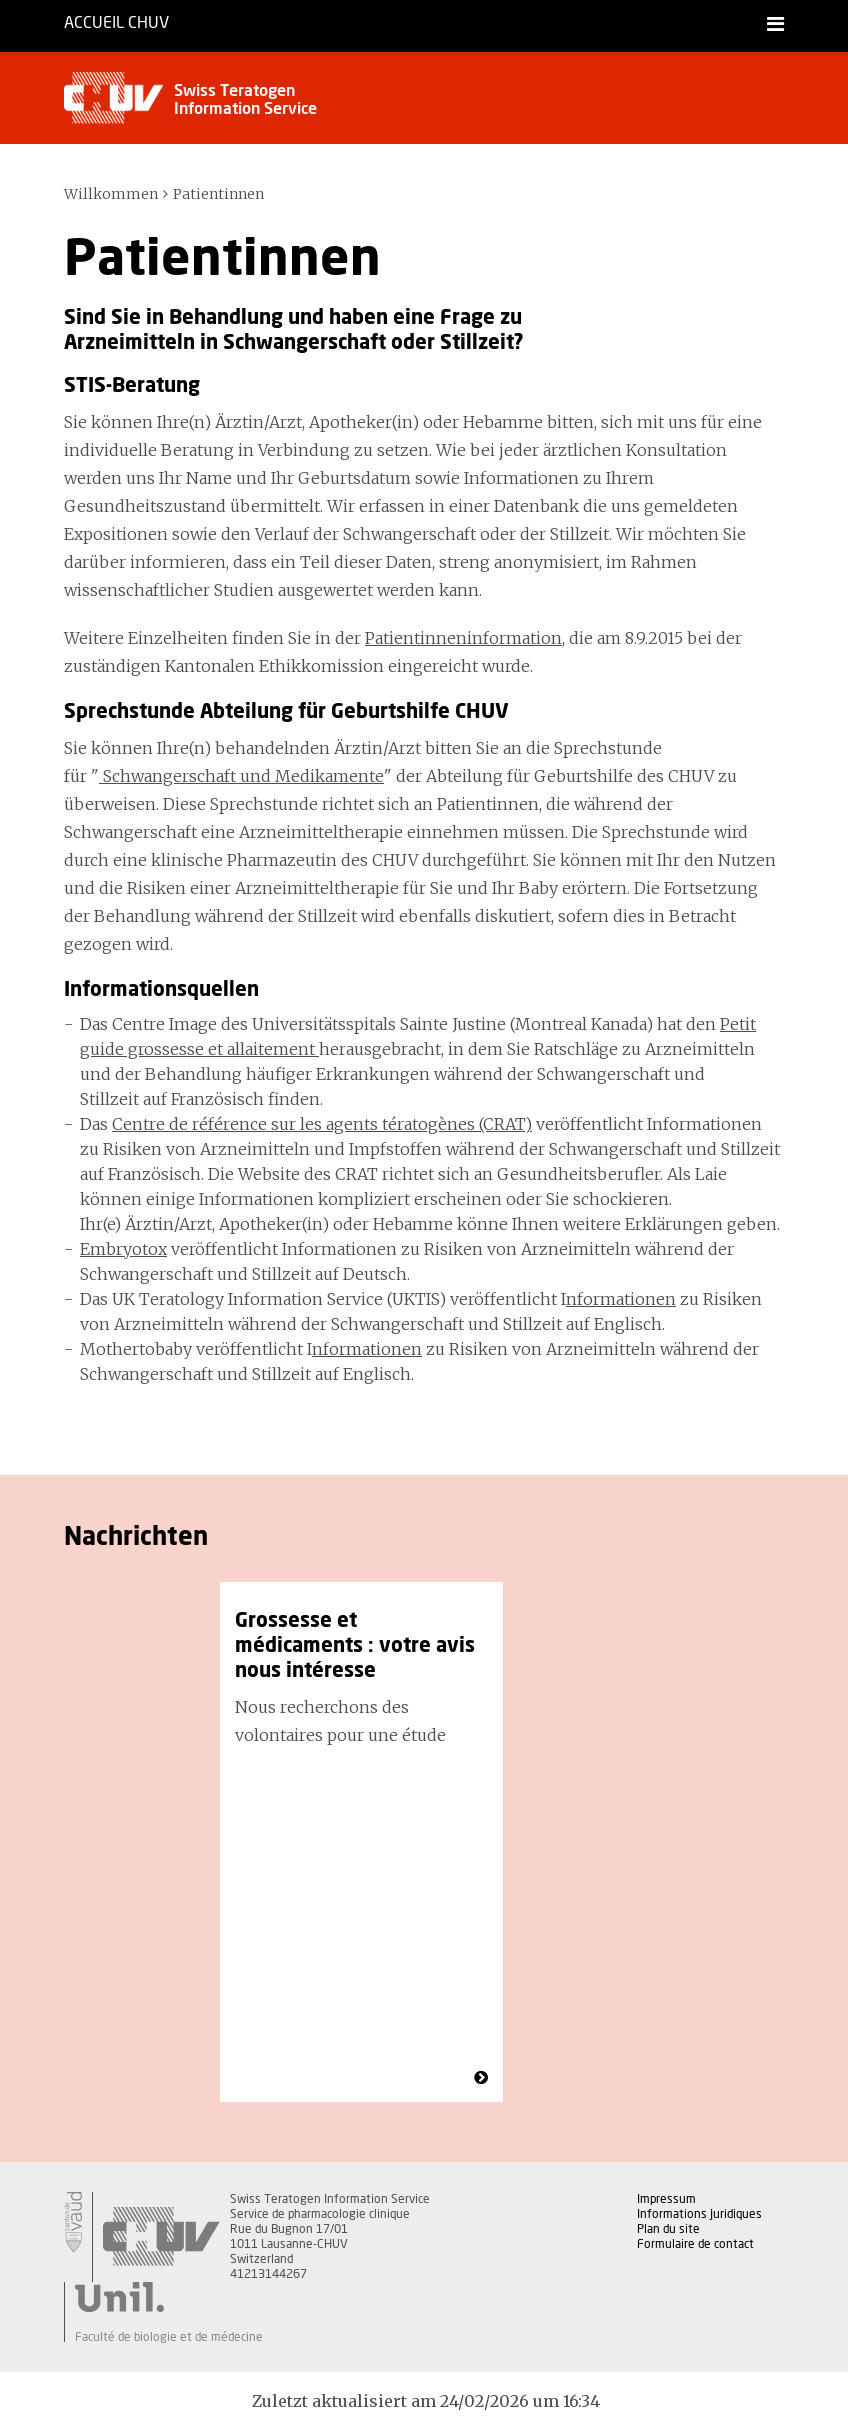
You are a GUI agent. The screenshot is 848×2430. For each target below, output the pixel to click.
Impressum (666, 2199)
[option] (361, 1842)
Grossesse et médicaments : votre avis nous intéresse (355, 1646)
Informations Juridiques (699, 2214)
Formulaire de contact (695, 2244)
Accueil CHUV (116, 23)
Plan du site (668, 2229)
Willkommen (111, 194)
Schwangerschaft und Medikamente (241, 776)
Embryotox (123, 1249)
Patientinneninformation (463, 638)
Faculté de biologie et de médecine (169, 2337)
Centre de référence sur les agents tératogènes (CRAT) (322, 1124)
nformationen (621, 1299)
